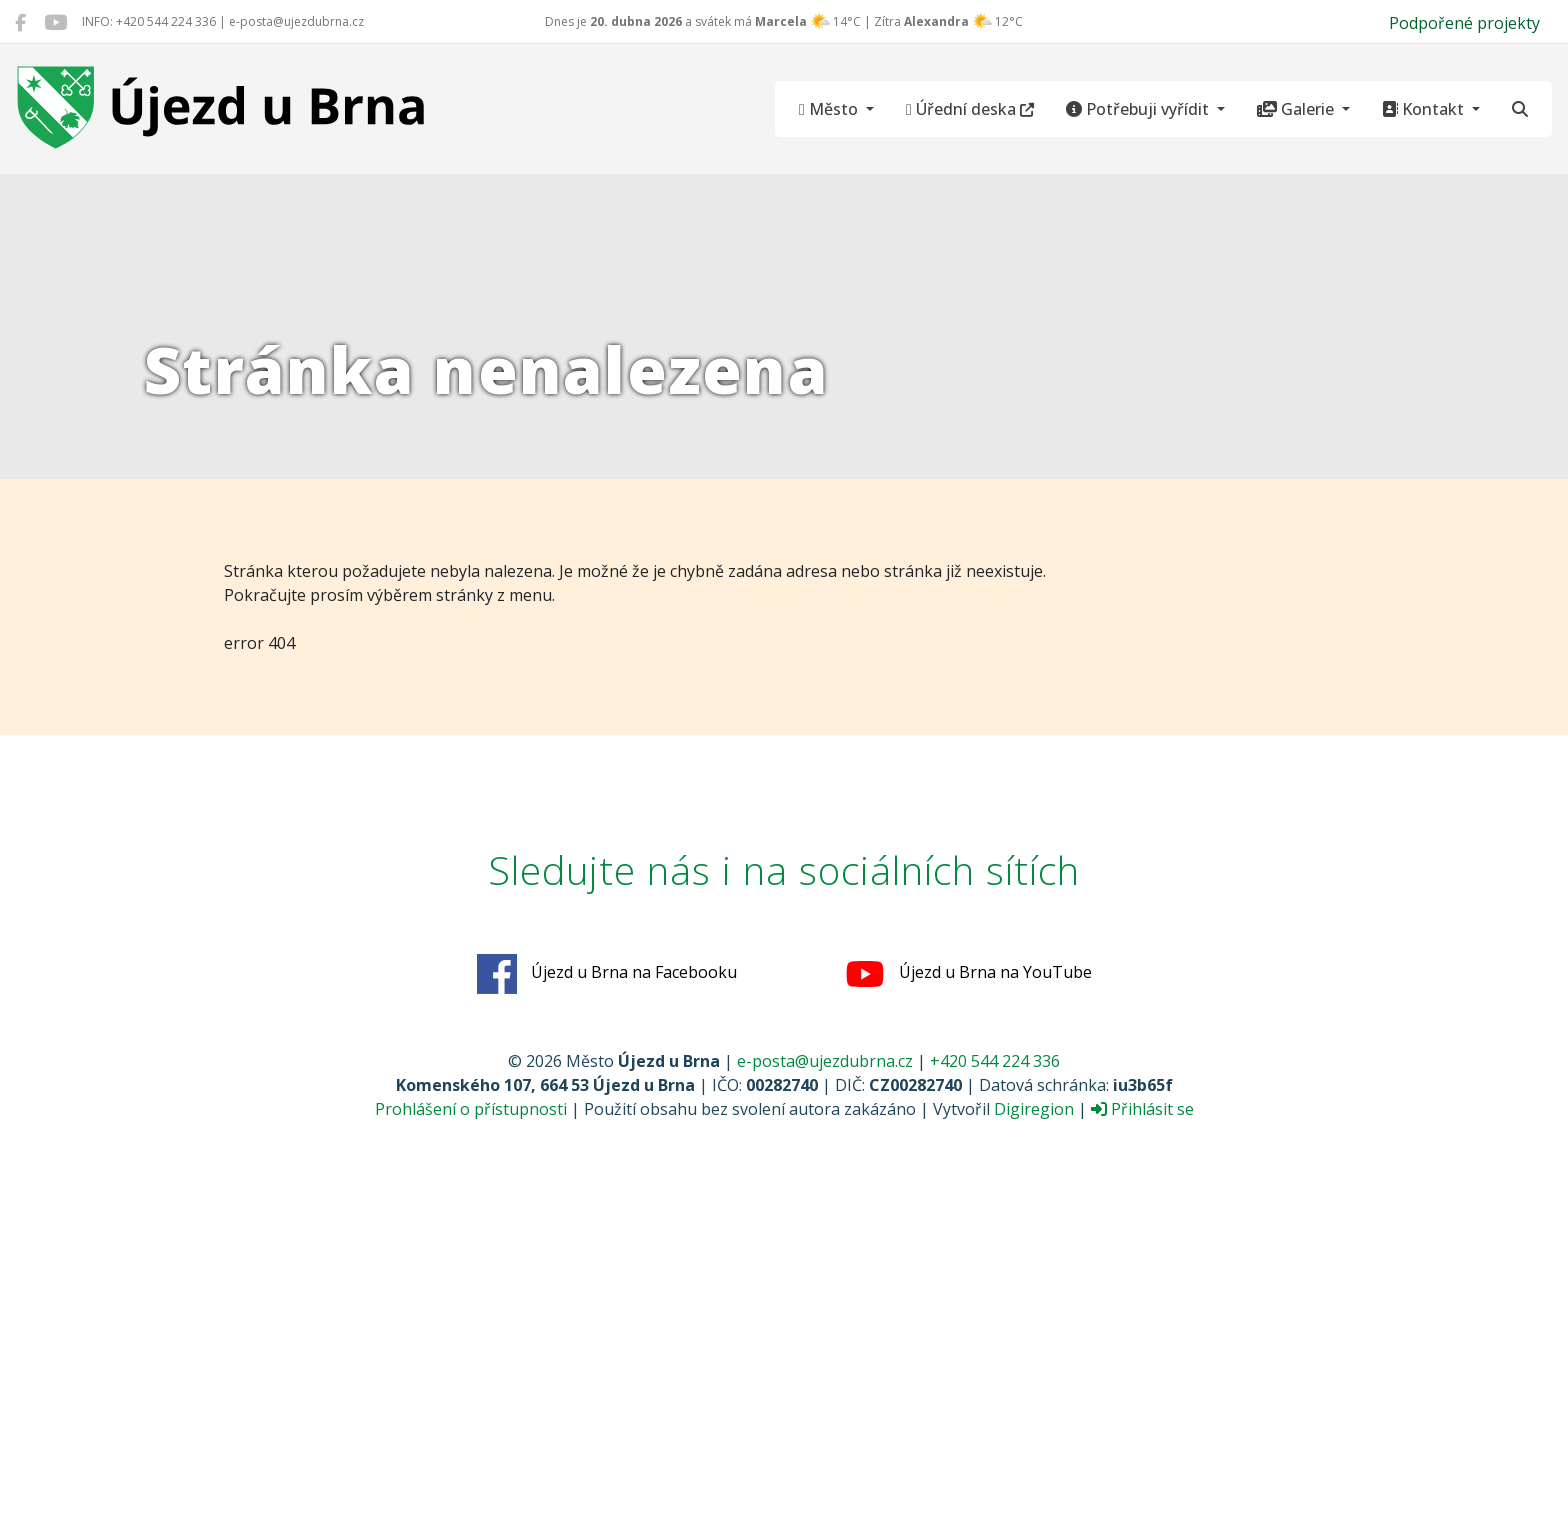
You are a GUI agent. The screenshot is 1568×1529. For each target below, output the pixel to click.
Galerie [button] (1297, 109)
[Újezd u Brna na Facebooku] (20, 22)
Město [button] (830, 109)
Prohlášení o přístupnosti (471, 1109)
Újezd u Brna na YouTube (968, 974)
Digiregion (1034, 1109)
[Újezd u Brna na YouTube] (55, 22)
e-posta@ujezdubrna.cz (825, 1061)
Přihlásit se (1142, 1109)
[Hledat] (1520, 109)
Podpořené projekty (1464, 23)
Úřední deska (970, 109)
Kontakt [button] (1425, 109)
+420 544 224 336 (995, 1061)
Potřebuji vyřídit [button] (1139, 109)
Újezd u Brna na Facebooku (607, 974)
